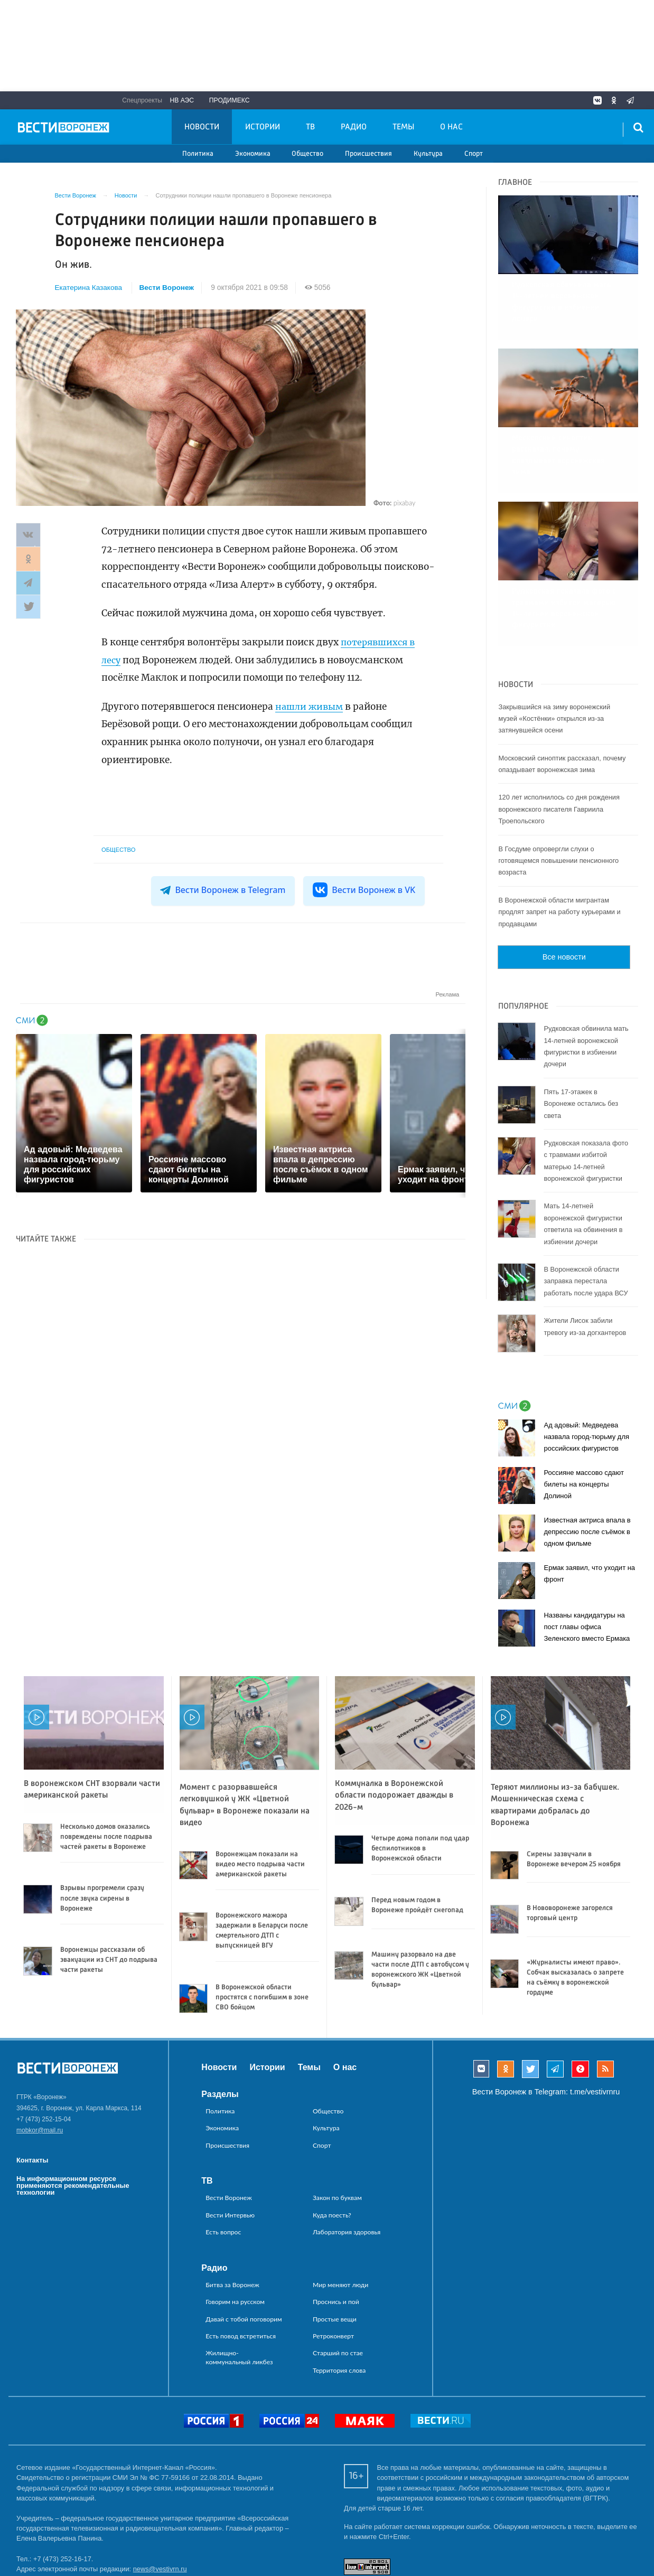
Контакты (32, 2088)
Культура (428, 154)
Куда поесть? (332, 2143)
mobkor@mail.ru (39, 2058)
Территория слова (339, 2298)
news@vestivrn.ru (160, 2496)
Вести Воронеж (167, 288)
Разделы (219, 2021)
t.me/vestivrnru (595, 2019)
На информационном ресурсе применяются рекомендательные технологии (72, 2113)
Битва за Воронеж (232, 2212)
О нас (451, 127)
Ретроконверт (333, 2264)
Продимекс (229, 100)
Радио (354, 127)
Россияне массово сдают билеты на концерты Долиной (584, 1411)
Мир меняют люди (340, 2212)
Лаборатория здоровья (346, 2160)
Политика (197, 154)
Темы (403, 127)
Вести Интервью (230, 2143)
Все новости (564, 885)
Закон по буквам (337, 2126)
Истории (262, 127)
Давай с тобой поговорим (243, 2247)
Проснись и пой (336, 2229)
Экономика (252, 154)
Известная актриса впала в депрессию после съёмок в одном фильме (587, 1459)
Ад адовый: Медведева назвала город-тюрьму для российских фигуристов (586, 1364)
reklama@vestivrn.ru (47, 2537)
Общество (307, 154)
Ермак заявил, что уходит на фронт (589, 1501)
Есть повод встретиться (240, 2264)
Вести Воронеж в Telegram (223, 890)
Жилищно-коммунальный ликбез (239, 2285)
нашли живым (311, 706)
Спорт (473, 154)
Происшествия (368, 154)
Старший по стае (338, 2281)
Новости (201, 127)
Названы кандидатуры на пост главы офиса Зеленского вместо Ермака (587, 1554)
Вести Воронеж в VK (363, 889)
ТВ (310, 127)
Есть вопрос (223, 2160)
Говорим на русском (235, 2229)
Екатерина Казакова (89, 288)
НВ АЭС (182, 100)
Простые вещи (335, 2247)
